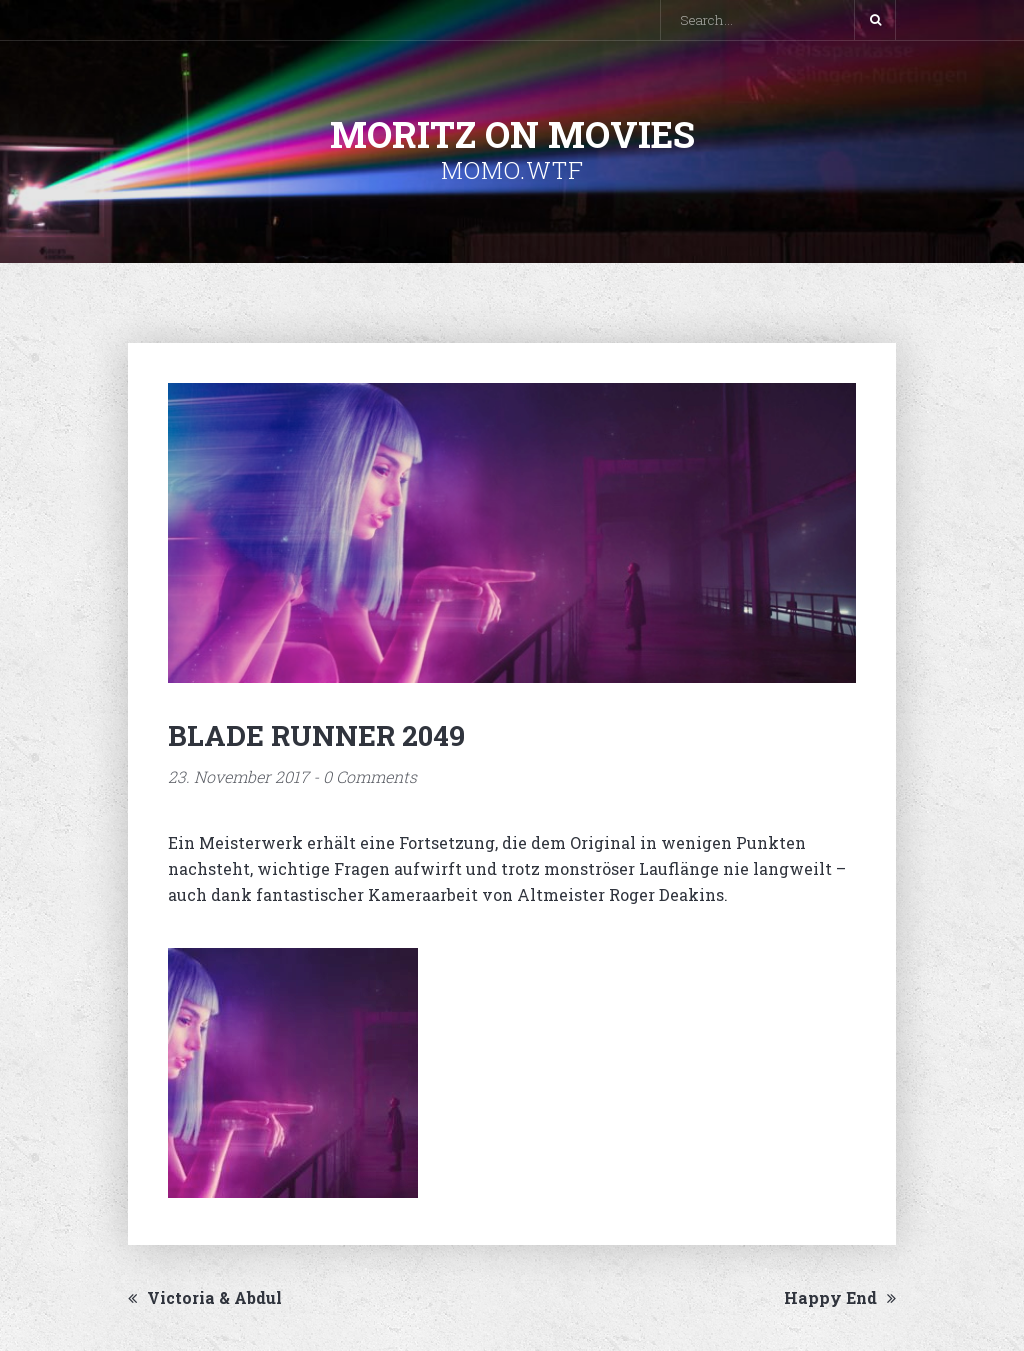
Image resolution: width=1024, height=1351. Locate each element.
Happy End (840, 1297)
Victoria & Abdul (205, 1297)
